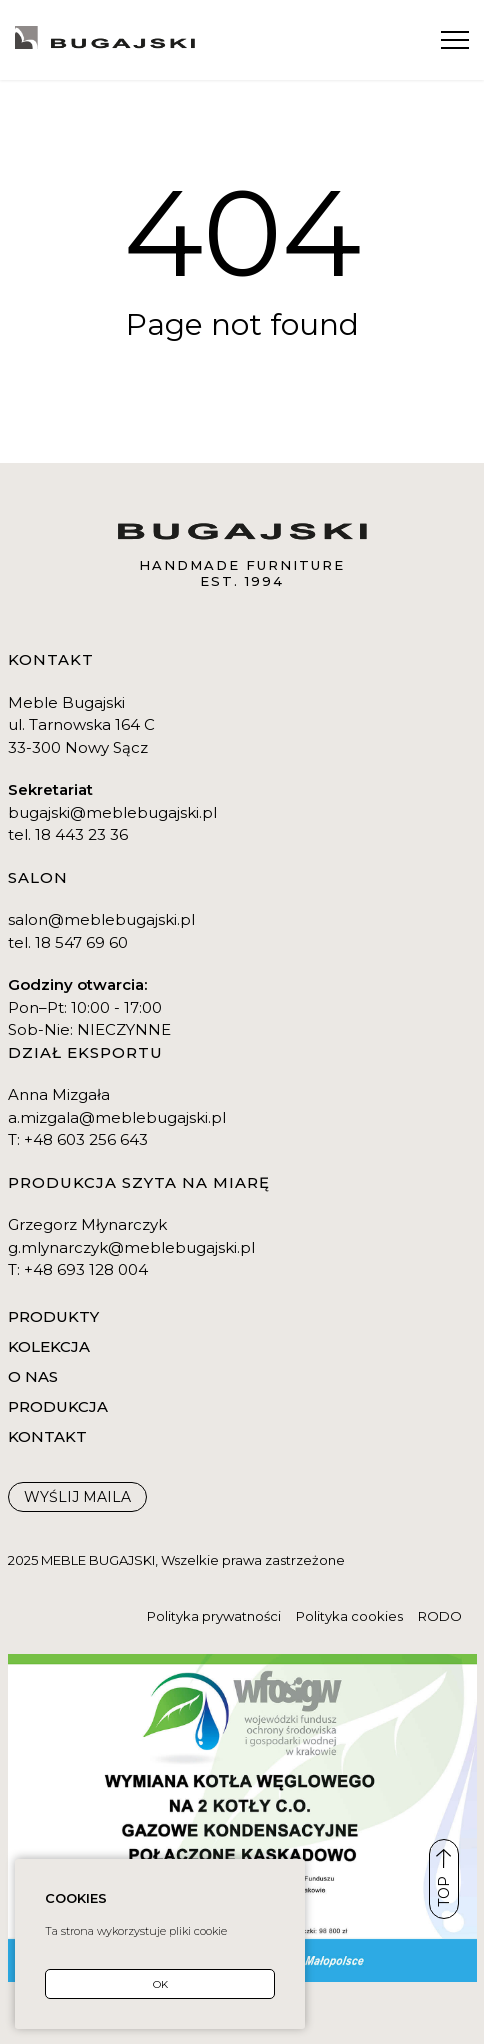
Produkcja (58, 1406)
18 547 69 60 (81, 942)
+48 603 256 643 (86, 1139)
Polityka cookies (349, 1616)
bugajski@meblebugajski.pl (112, 812)
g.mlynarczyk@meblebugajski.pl (131, 1247)
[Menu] (455, 40)
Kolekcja (49, 1346)
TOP (444, 1878)
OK (160, 1984)
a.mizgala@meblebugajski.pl (117, 1117)
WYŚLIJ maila (77, 1497)
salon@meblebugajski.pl (101, 919)
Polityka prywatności (214, 1616)
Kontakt (45, 19)
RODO (440, 1616)
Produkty (53, 1316)
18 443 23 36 (81, 834)
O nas (33, 1376)
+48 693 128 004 (86, 1269)
